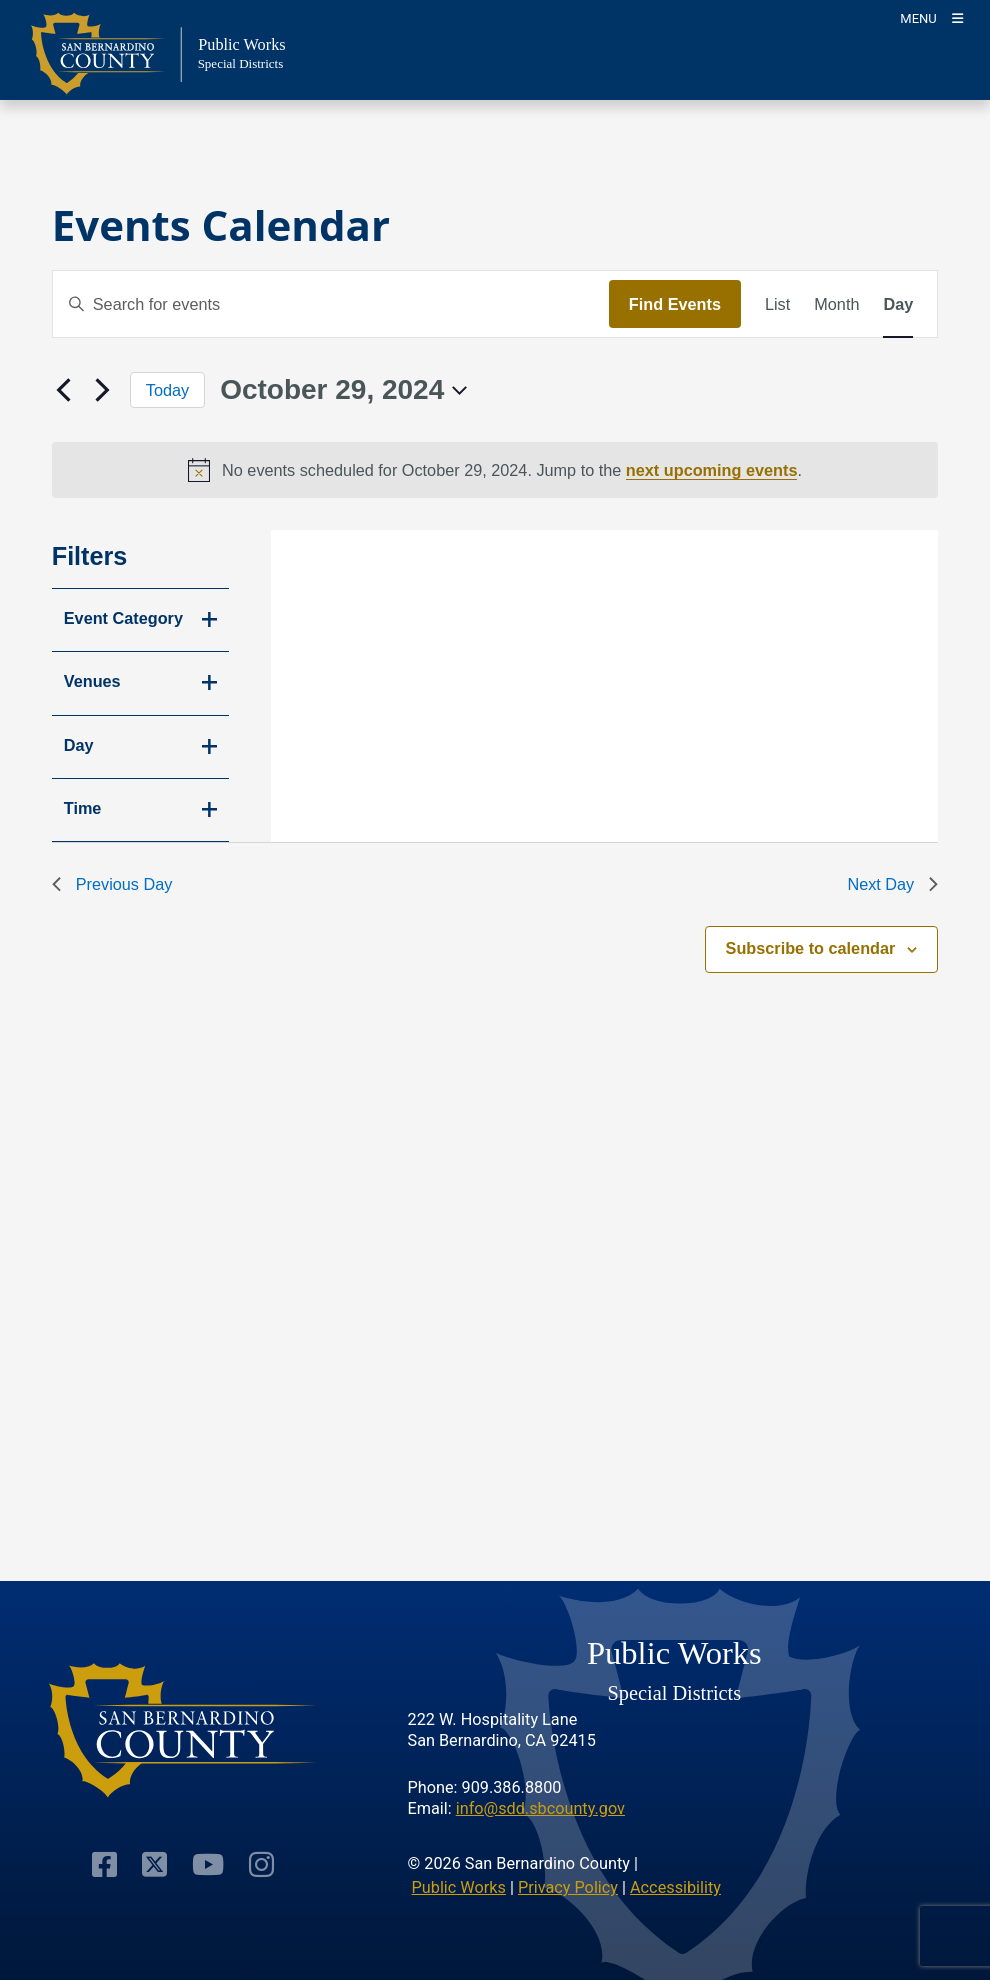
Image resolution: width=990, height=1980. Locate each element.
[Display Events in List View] (777, 304)
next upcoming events (712, 470)
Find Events (675, 304)
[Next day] (103, 390)
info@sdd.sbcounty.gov (540, 1808)
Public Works (459, 1887)
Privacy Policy (568, 1887)
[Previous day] (64, 390)
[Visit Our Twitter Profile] (154, 1863)
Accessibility (675, 1887)
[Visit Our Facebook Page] (104, 1863)
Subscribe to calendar (811, 948)
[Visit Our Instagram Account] (261, 1863)
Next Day (892, 884)
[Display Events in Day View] (898, 304)
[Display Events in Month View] (836, 304)
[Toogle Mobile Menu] (931, 17)
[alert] (495, 470)
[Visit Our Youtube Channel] (208, 1863)
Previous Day (112, 884)
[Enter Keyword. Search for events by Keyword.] (331, 304)
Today (167, 390)
